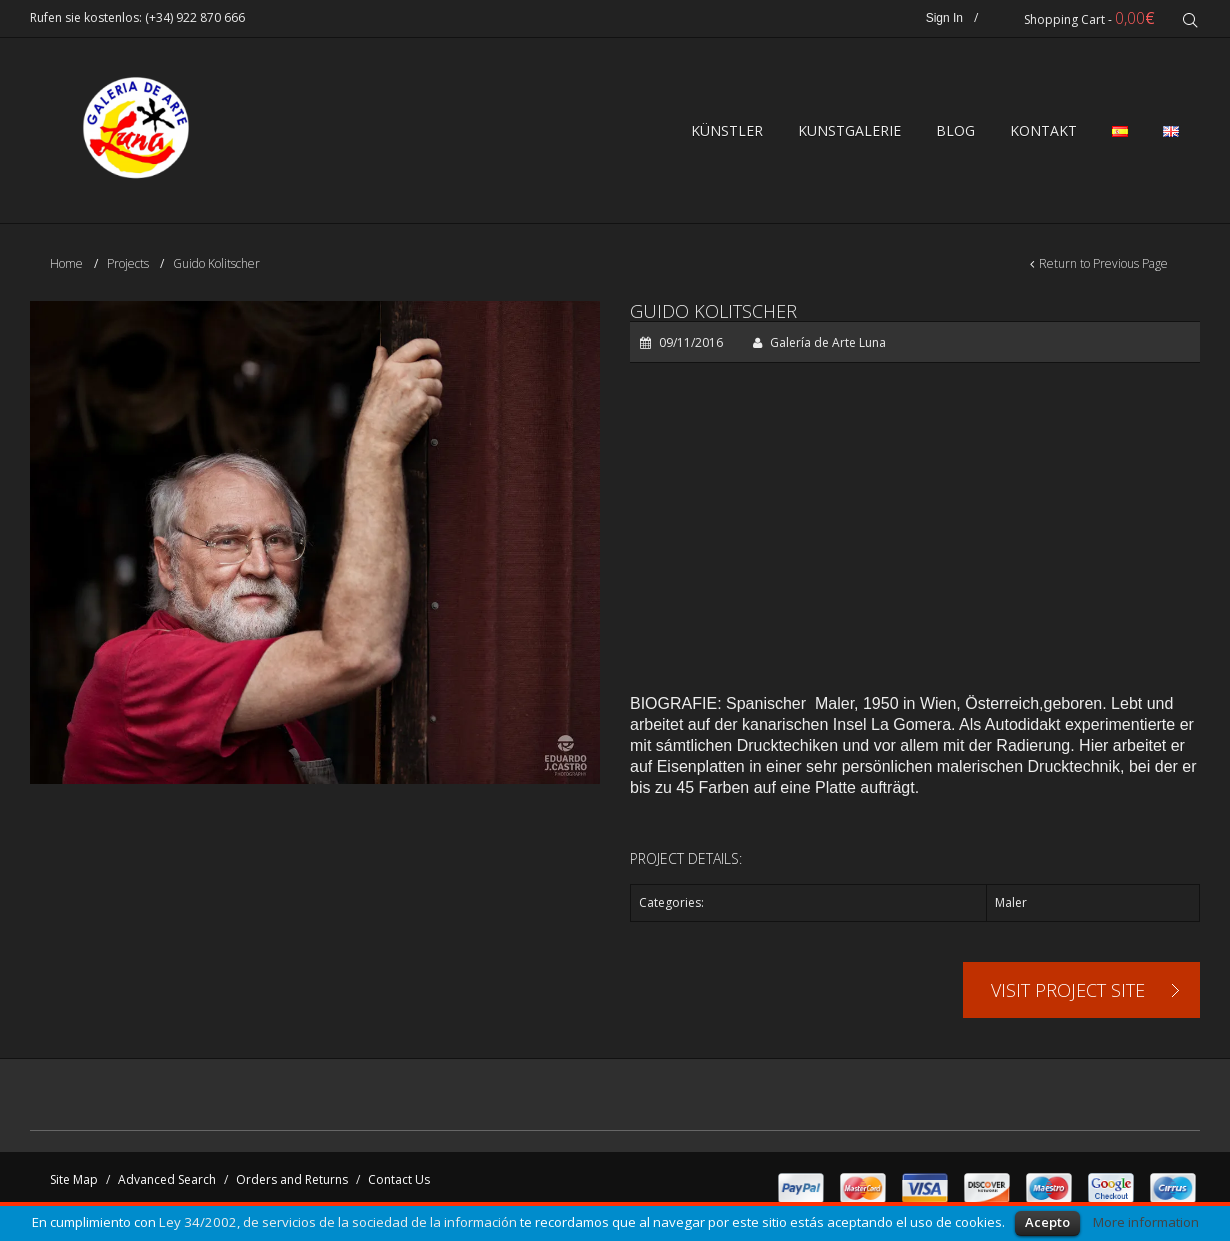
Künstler (727, 130)
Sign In (944, 18)
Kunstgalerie (849, 130)
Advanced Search (167, 1179)
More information (1146, 1222)
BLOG (955, 130)
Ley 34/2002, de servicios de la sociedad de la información (338, 1222)
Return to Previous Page (1103, 263)
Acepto (1047, 1222)
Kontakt (1043, 130)
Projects (128, 263)
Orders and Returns (292, 1179)
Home (66, 263)
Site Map (74, 1179)
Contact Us (399, 1179)
